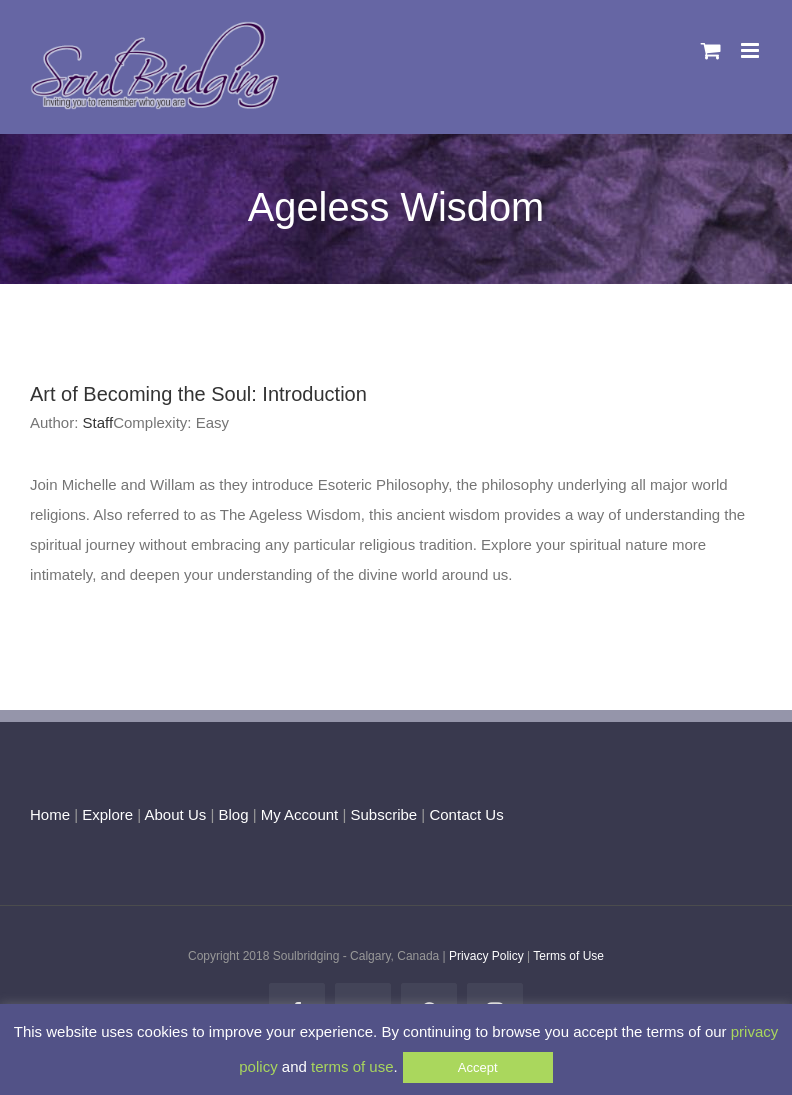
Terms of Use (568, 956)
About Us (176, 814)
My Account (300, 814)
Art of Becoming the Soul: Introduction (198, 394)
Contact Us (464, 814)
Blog (233, 814)
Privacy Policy (486, 956)
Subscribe (384, 814)
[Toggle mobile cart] (711, 50)
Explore (107, 814)
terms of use (352, 1066)
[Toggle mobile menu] (751, 50)
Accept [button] (478, 1067)
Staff (98, 422)
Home (50, 814)
